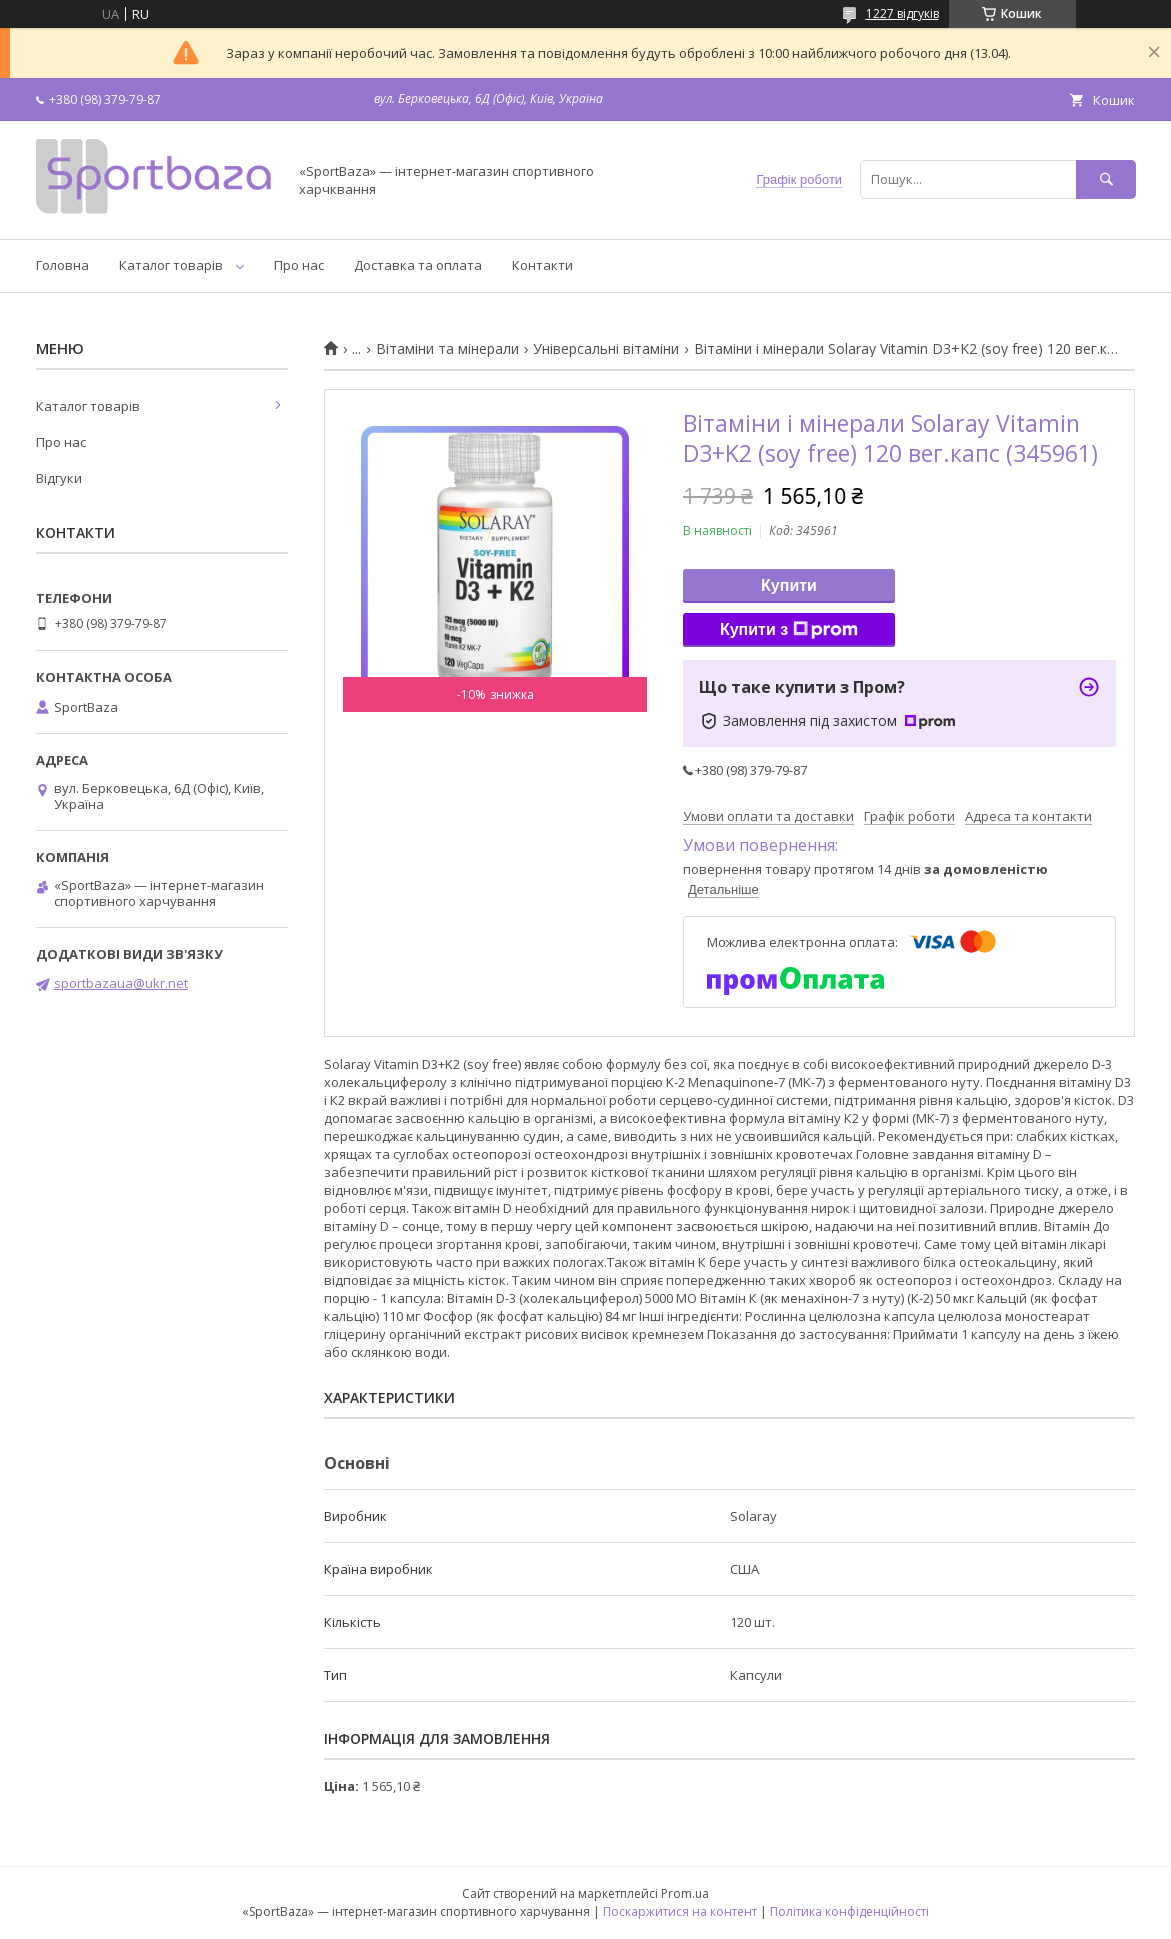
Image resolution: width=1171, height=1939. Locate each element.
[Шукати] (1106, 179)
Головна (62, 265)
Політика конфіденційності (849, 1911)
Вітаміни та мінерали (447, 349)
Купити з (789, 630)
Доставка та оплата (418, 265)
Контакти (542, 265)
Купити (789, 585)
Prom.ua (685, 1893)
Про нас (299, 265)
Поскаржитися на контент (680, 1911)
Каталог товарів (171, 265)
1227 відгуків (902, 13)
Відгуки (59, 478)
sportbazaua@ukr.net (121, 983)
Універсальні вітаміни (606, 349)
